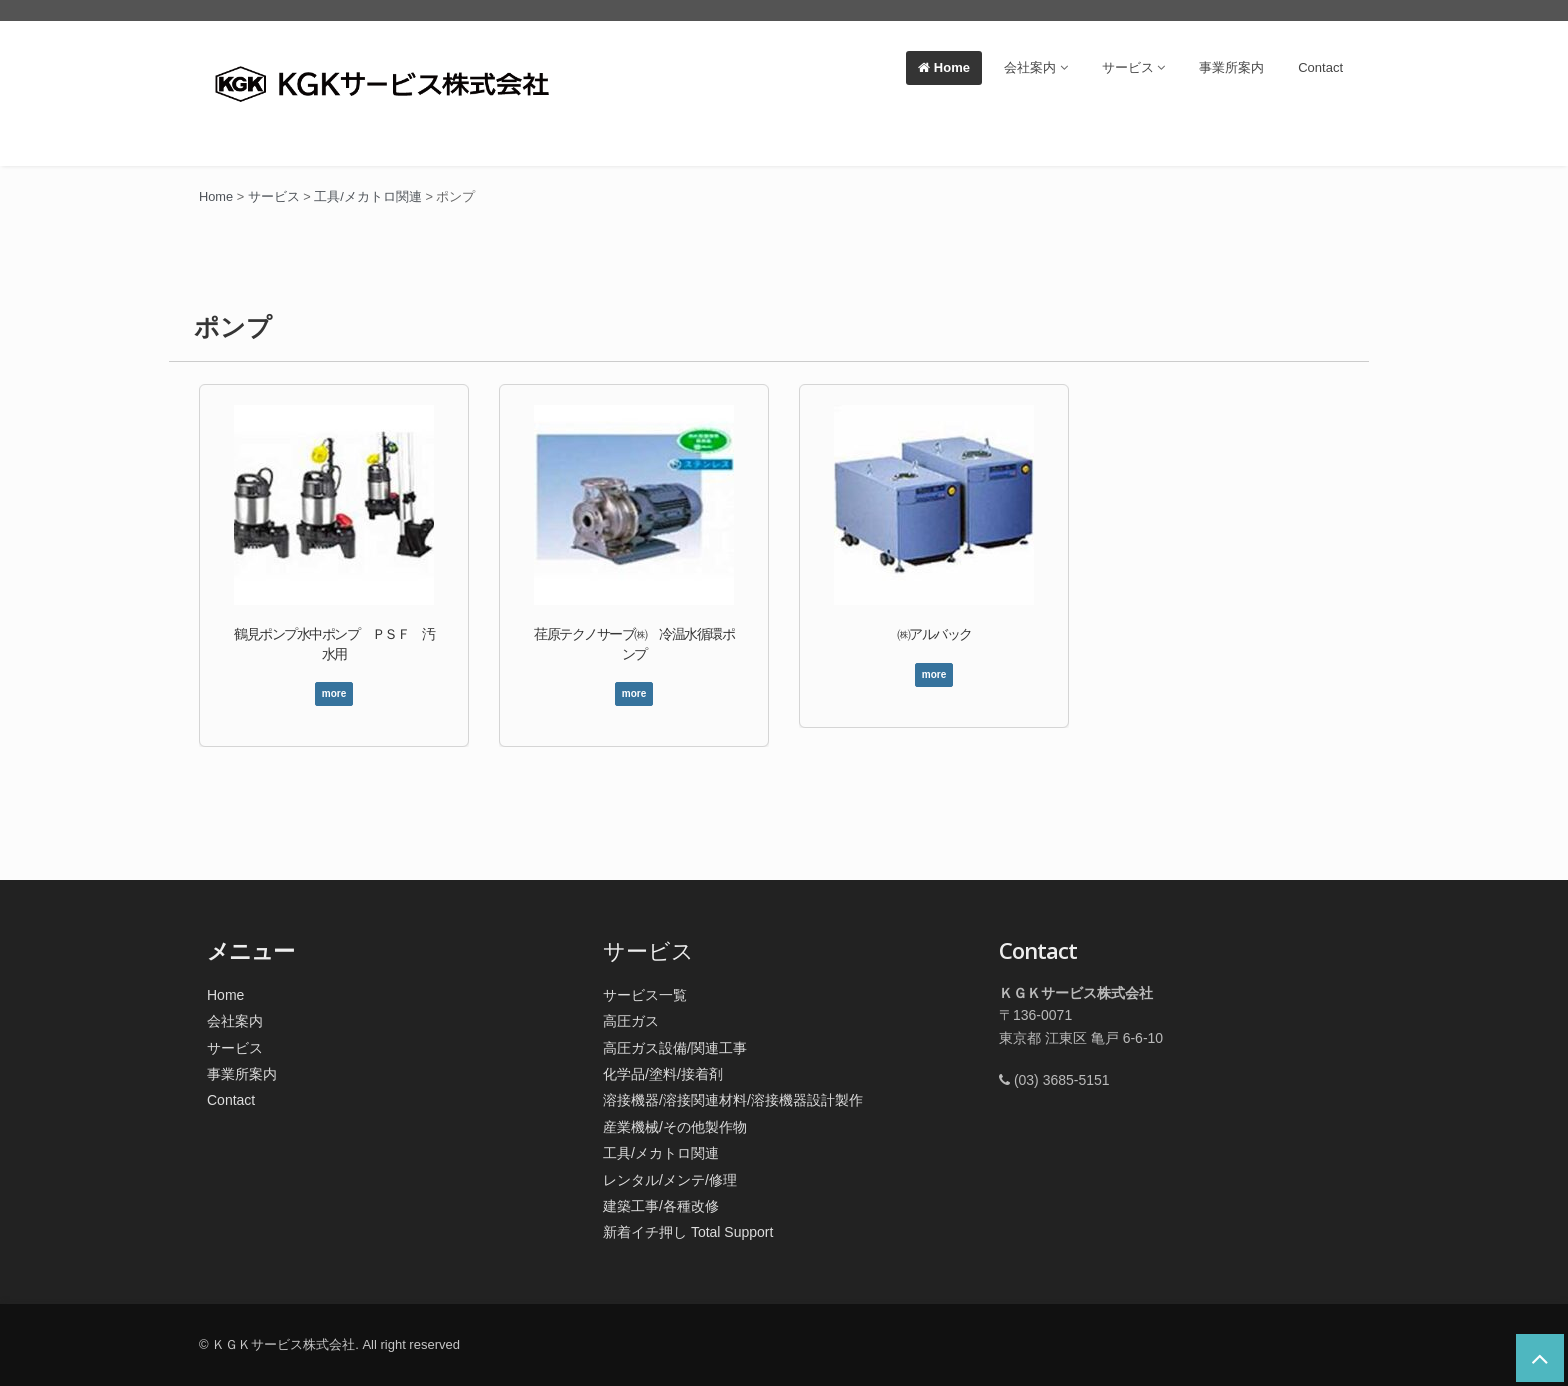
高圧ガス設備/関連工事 (675, 1048)
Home (944, 67)
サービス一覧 (645, 995)
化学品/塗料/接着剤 (663, 1074)
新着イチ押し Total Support (688, 1232)
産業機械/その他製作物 (675, 1127)
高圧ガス (631, 1021)
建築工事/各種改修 (661, 1206)
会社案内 (1036, 67)
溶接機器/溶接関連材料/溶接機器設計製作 (733, 1100)
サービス (1134, 67)
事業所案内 (1231, 67)
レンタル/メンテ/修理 (670, 1180)
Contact (1320, 67)
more (334, 693)
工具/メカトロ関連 (661, 1153)
